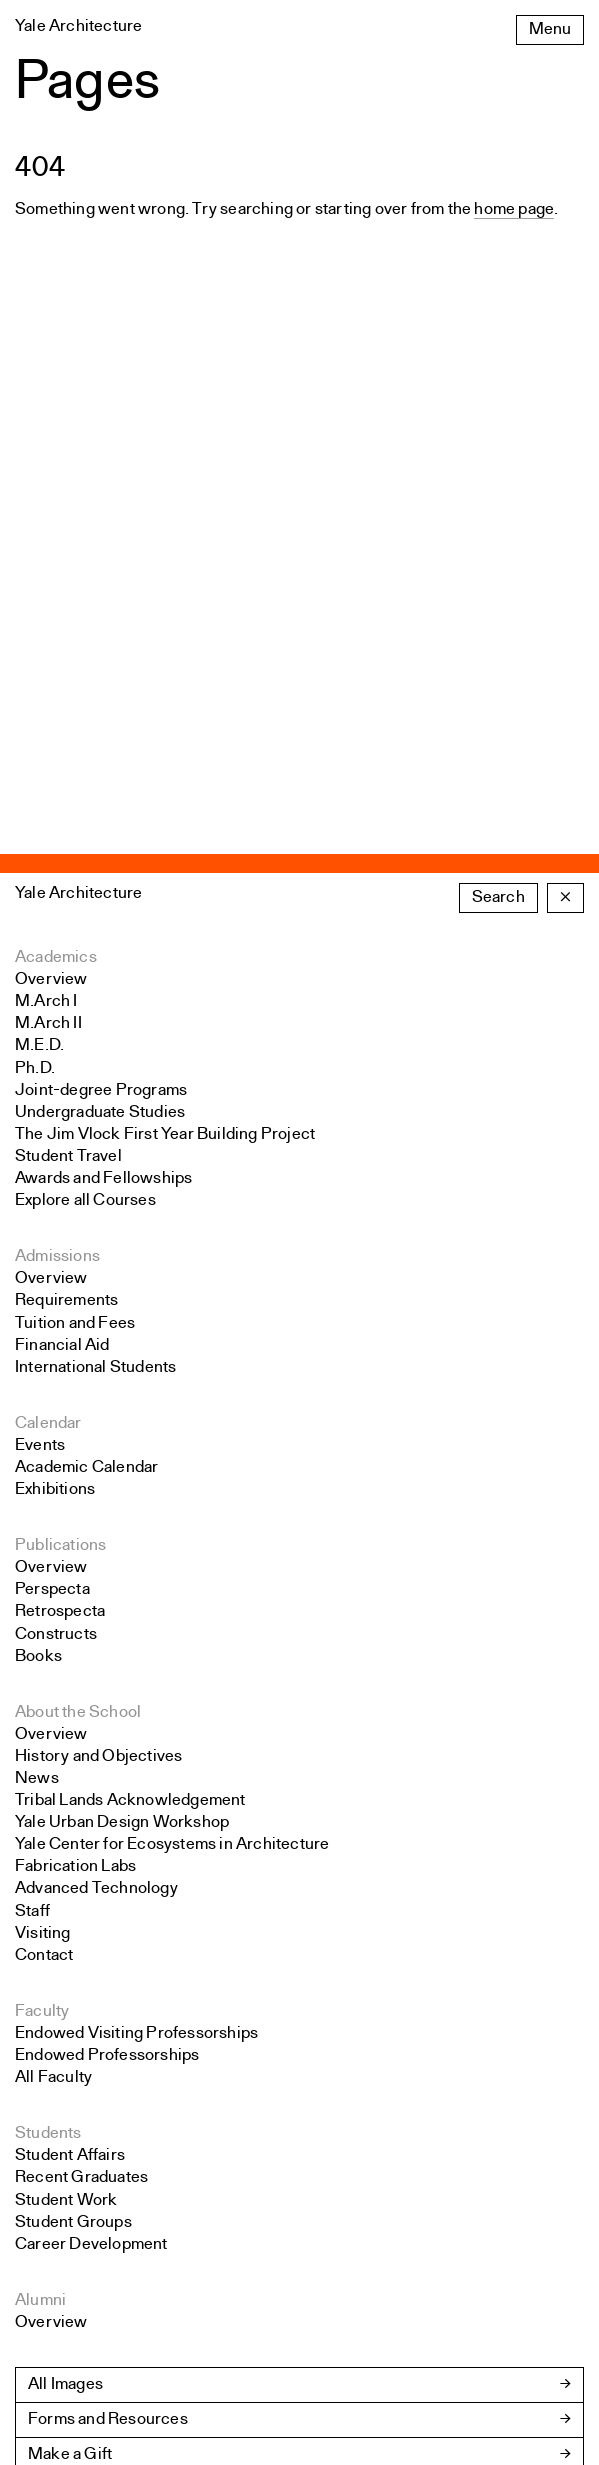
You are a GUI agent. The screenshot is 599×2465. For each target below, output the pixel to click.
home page (514, 209)
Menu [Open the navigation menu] (550, 29)
